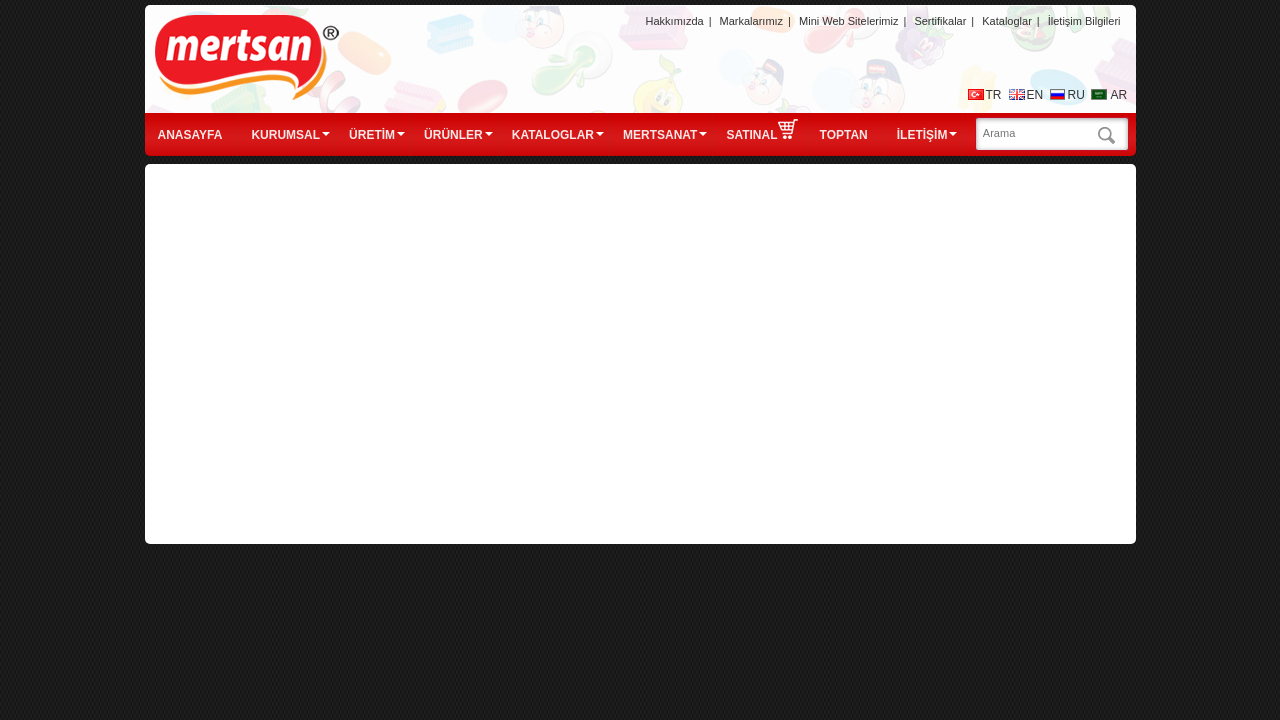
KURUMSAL (285, 135)
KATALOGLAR (553, 135)
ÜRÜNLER (453, 135)
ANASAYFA (190, 135)
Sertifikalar (940, 21)
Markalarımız (752, 21)
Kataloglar (1007, 21)
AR (1119, 95)
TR (994, 95)
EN (1035, 95)
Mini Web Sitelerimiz (848, 21)
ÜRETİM (372, 135)
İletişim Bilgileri (1084, 21)
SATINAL (761, 129)
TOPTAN (844, 135)
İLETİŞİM (922, 135)
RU (1076, 95)
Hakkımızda (675, 21)
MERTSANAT (660, 135)
